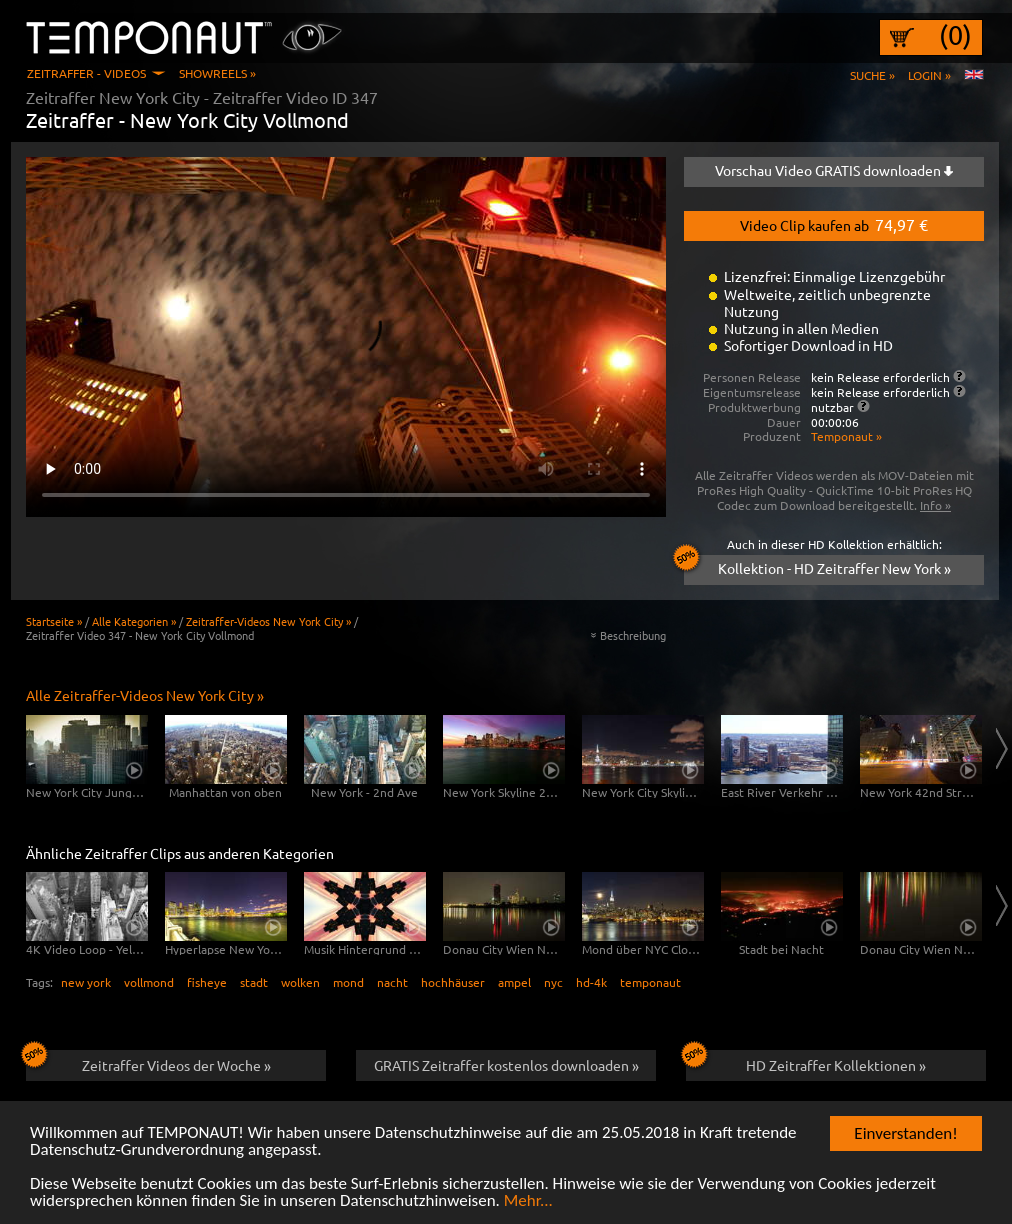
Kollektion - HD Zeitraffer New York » (817, 566)
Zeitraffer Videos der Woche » (148, 1062)
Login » (929, 75)
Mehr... (528, 1201)
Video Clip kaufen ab (834, 224)
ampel (514, 982)
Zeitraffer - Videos (86, 73)
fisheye (207, 982)
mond (348, 982)
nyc (553, 982)
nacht (392, 982)
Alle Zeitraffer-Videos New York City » (145, 695)
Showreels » (217, 73)
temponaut (650, 982)
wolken (300, 982)
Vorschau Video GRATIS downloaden (834, 170)
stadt (254, 982)
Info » (935, 505)
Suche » (872, 75)
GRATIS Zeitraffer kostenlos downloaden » (506, 1065)
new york (86, 982)
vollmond (149, 982)
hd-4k (591, 982)
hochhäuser (453, 982)
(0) (955, 35)
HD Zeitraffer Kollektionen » (806, 1062)
